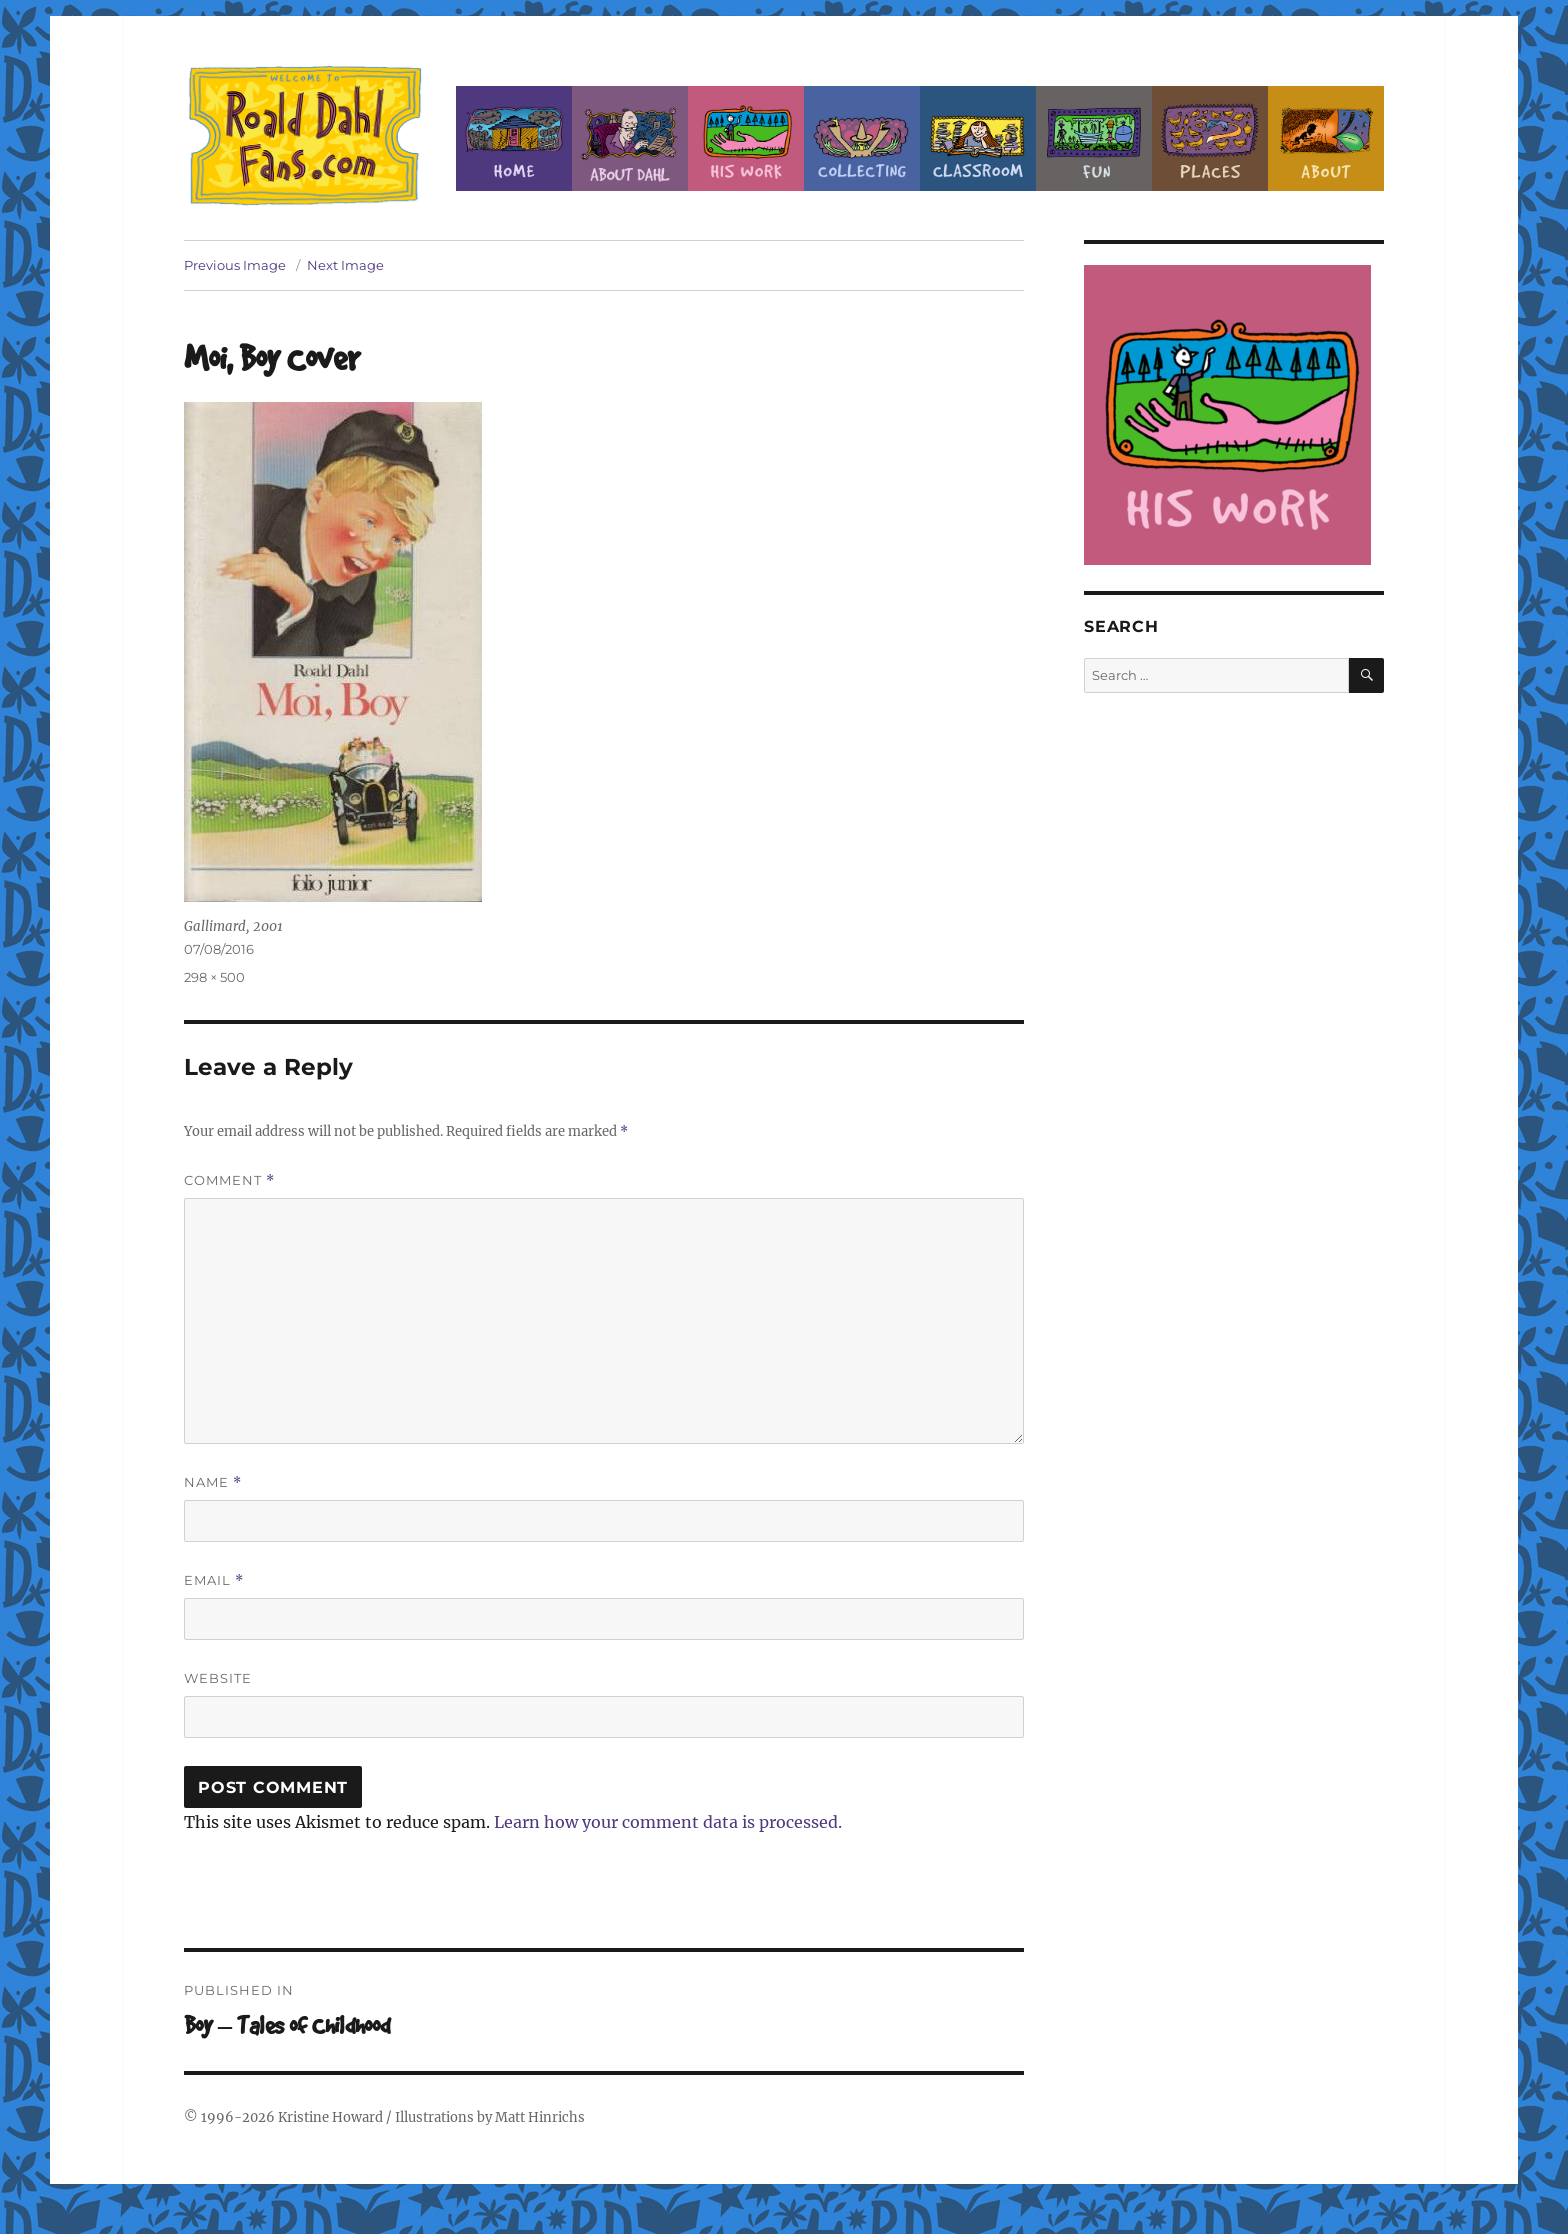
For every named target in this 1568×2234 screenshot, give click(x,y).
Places (1210, 138)
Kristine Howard (330, 2117)
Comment (229, 1180)
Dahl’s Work (746, 138)
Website (218, 1678)
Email (214, 1580)
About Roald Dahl (630, 138)
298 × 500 (214, 977)
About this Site (1326, 138)
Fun (1094, 138)
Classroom (978, 138)
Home (514, 138)
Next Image (345, 265)
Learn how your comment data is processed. (668, 1822)
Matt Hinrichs (540, 2117)
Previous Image (235, 265)
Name (213, 1482)
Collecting (862, 138)
